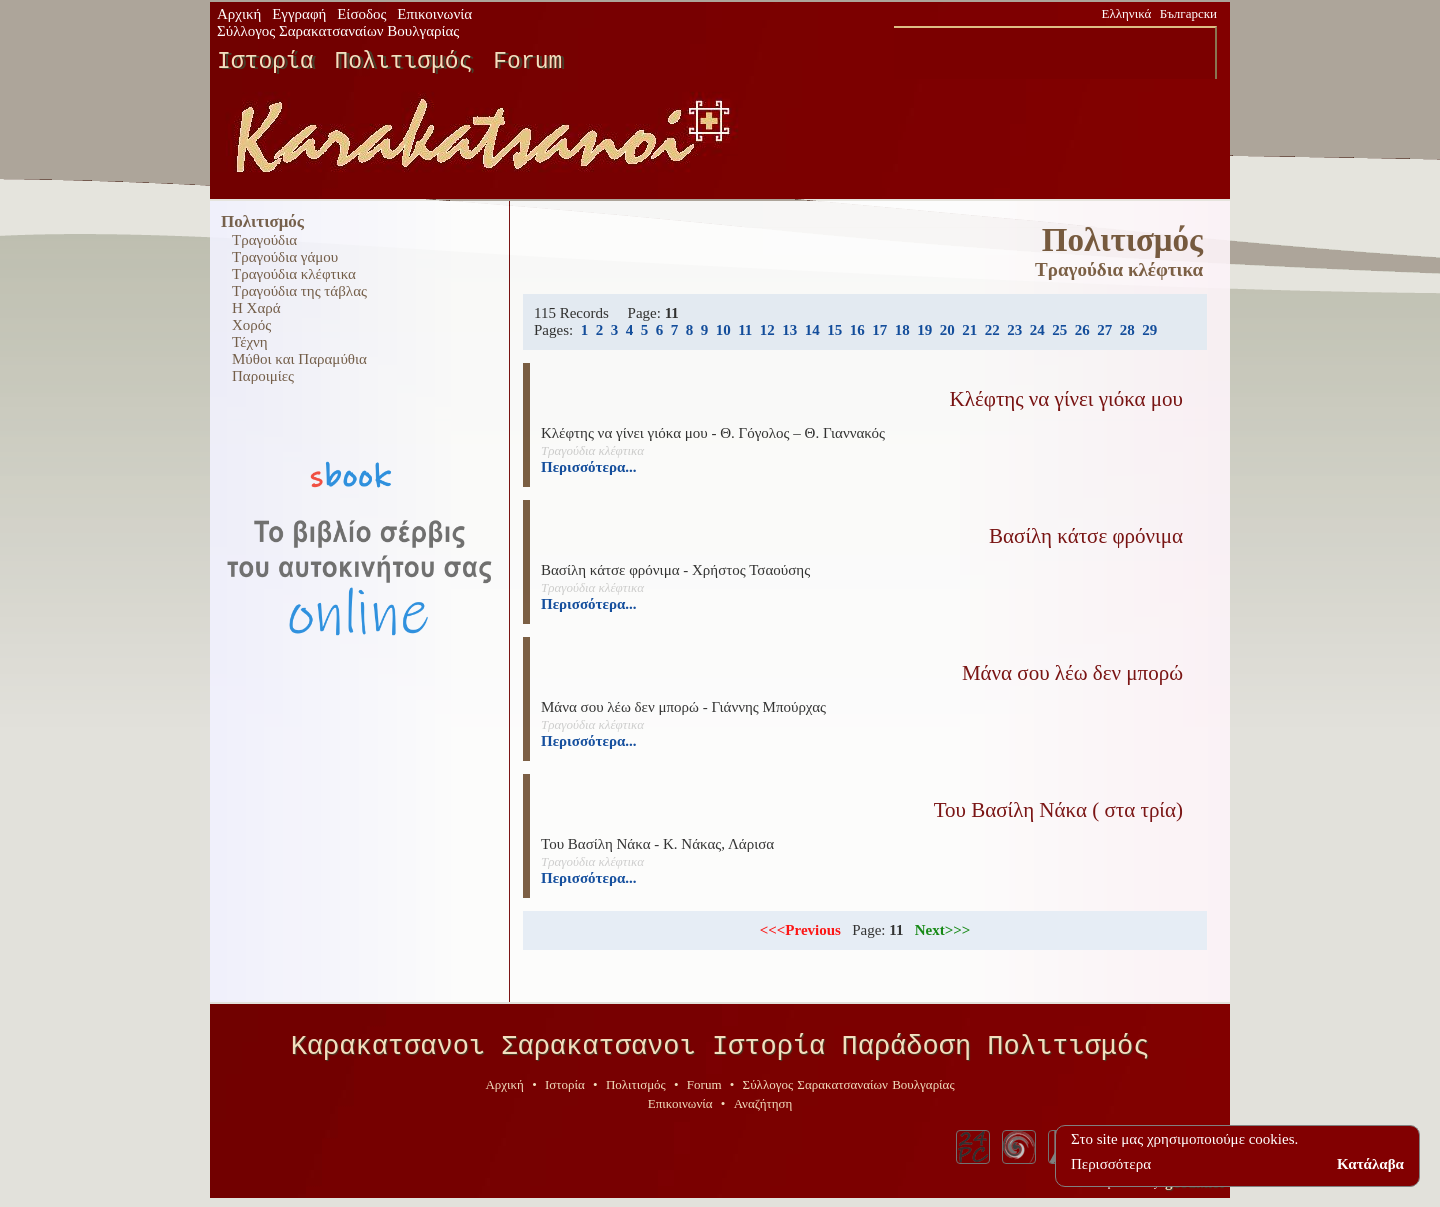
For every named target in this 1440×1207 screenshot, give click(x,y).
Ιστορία (265, 62)
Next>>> (943, 930)
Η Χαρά (256, 308)
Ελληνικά (1127, 13)
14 (812, 330)
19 (924, 330)
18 (902, 330)
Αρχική (239, 14)
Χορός (251, 325)
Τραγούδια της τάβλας (299, 291)
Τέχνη (250, 342)
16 (857, 330)
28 (1127, 330)
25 (1059, 330)
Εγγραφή (299, 14)
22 (992, 330)
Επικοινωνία (434, 14)
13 (789, 330)
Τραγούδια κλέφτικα (294, 274)
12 (767, 330)
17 (879, 330)
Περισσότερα (1111, 1164)
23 (1014, 330)
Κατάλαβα (1370, 1164)
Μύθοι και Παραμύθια (299, 359)
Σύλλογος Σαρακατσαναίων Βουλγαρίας (338, 31)
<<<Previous (800, 930)
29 (1149, 330)
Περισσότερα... (589, 467)
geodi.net (1194, 1189)
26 (1082, 330)
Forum (527, 62)
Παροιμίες (263, 376)
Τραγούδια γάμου (285, 257)
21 (969, 330)
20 (947, 330)
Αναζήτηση (763, 1110)
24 (1037, 330)
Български (1188, 13)
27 (1104, 330)
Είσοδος (361, 14)
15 (834, 330)
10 (723, 330)
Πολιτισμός (403, 62)
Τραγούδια (264, 240)
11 (745, 330)
